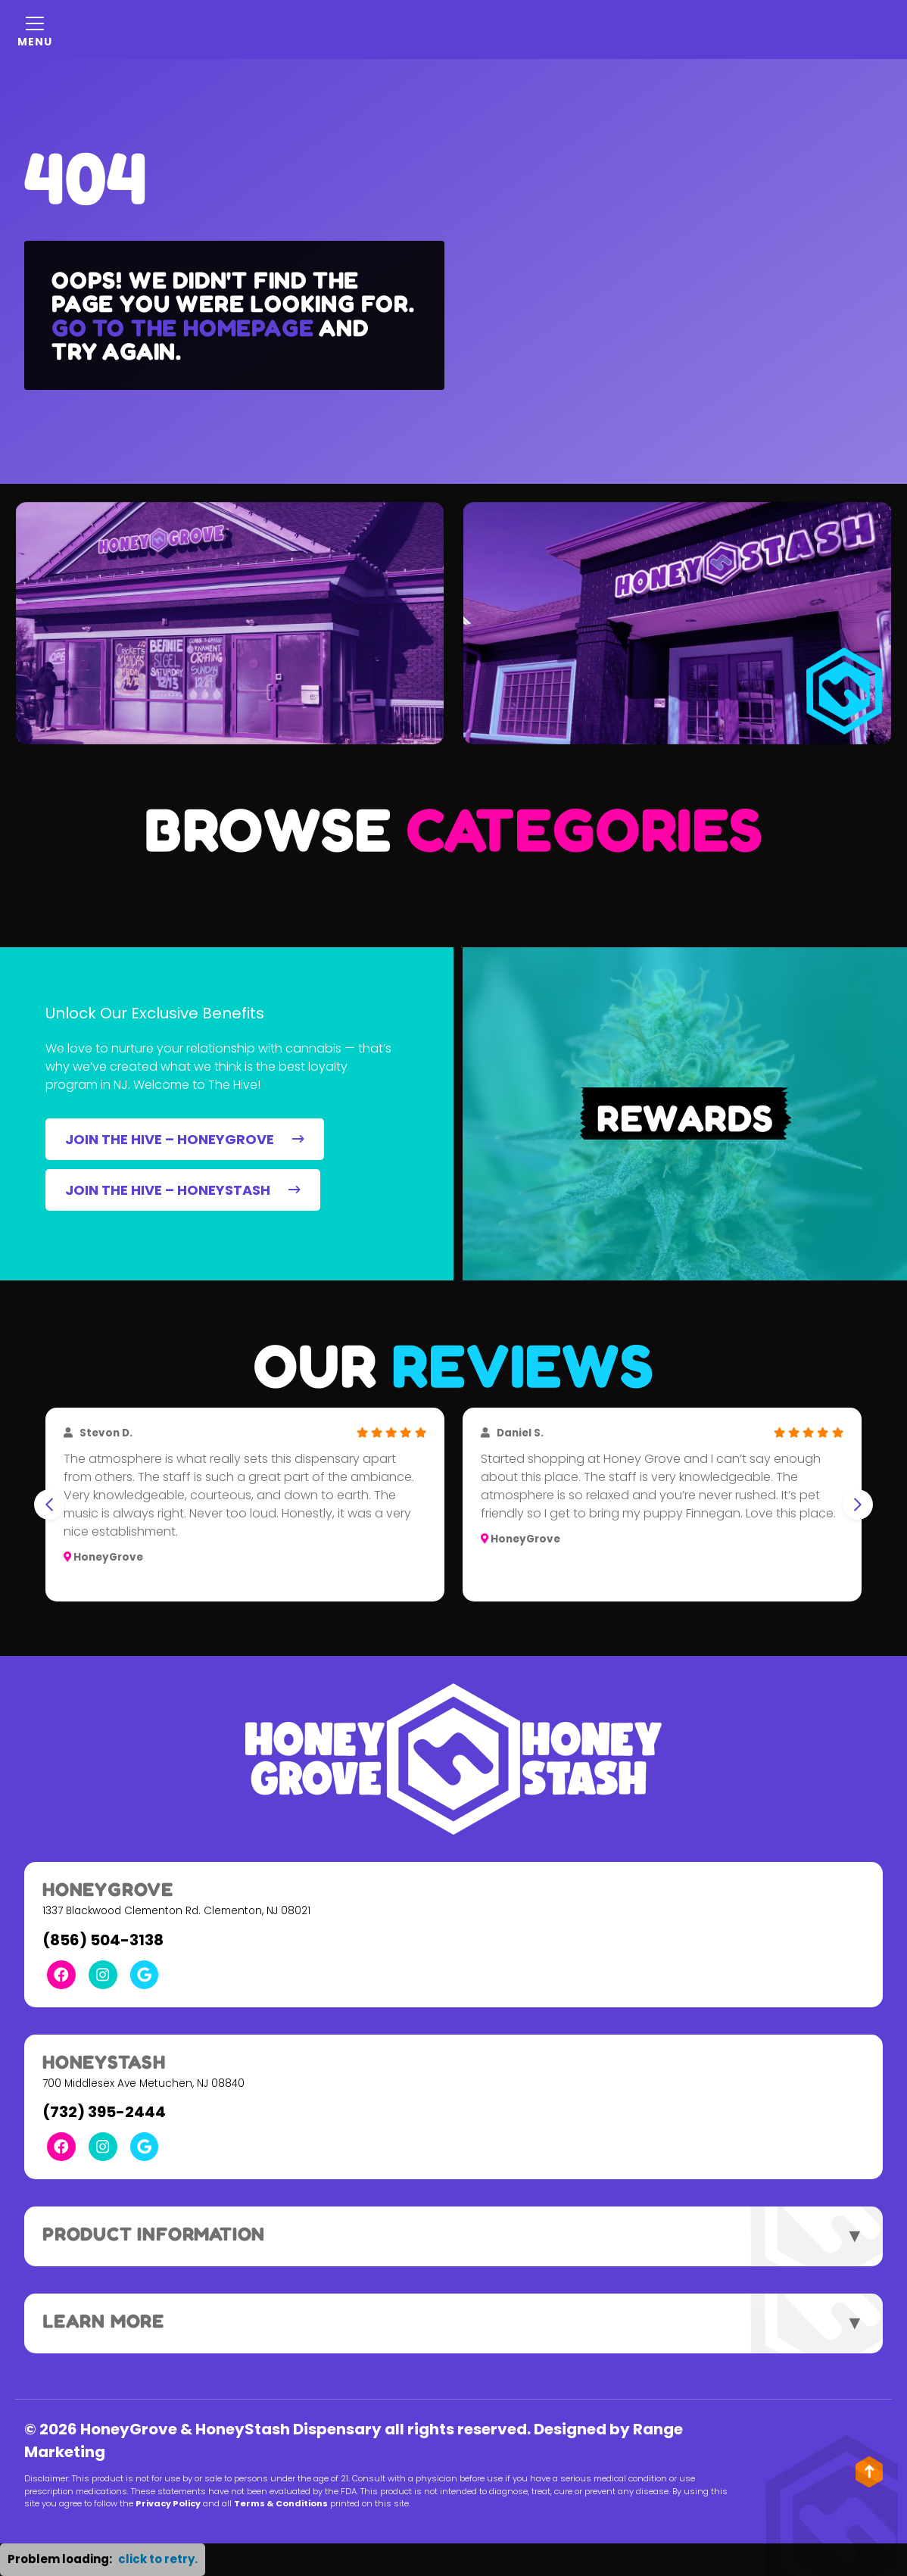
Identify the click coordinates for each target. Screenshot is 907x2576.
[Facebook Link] (61, 1974)
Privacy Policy (168, 2503)
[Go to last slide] (49, 1504)
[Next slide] (858, 1504)
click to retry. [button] (158, 2559)
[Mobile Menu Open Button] (34, 29)
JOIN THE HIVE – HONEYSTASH (183, 1189)
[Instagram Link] (103, 1974)
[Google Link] (144, 1974)
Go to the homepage (182, 327)
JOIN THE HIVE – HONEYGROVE (184, 1139)
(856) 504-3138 (103, 1940)
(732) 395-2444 (104, 2111)
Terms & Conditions (281, 2503)
